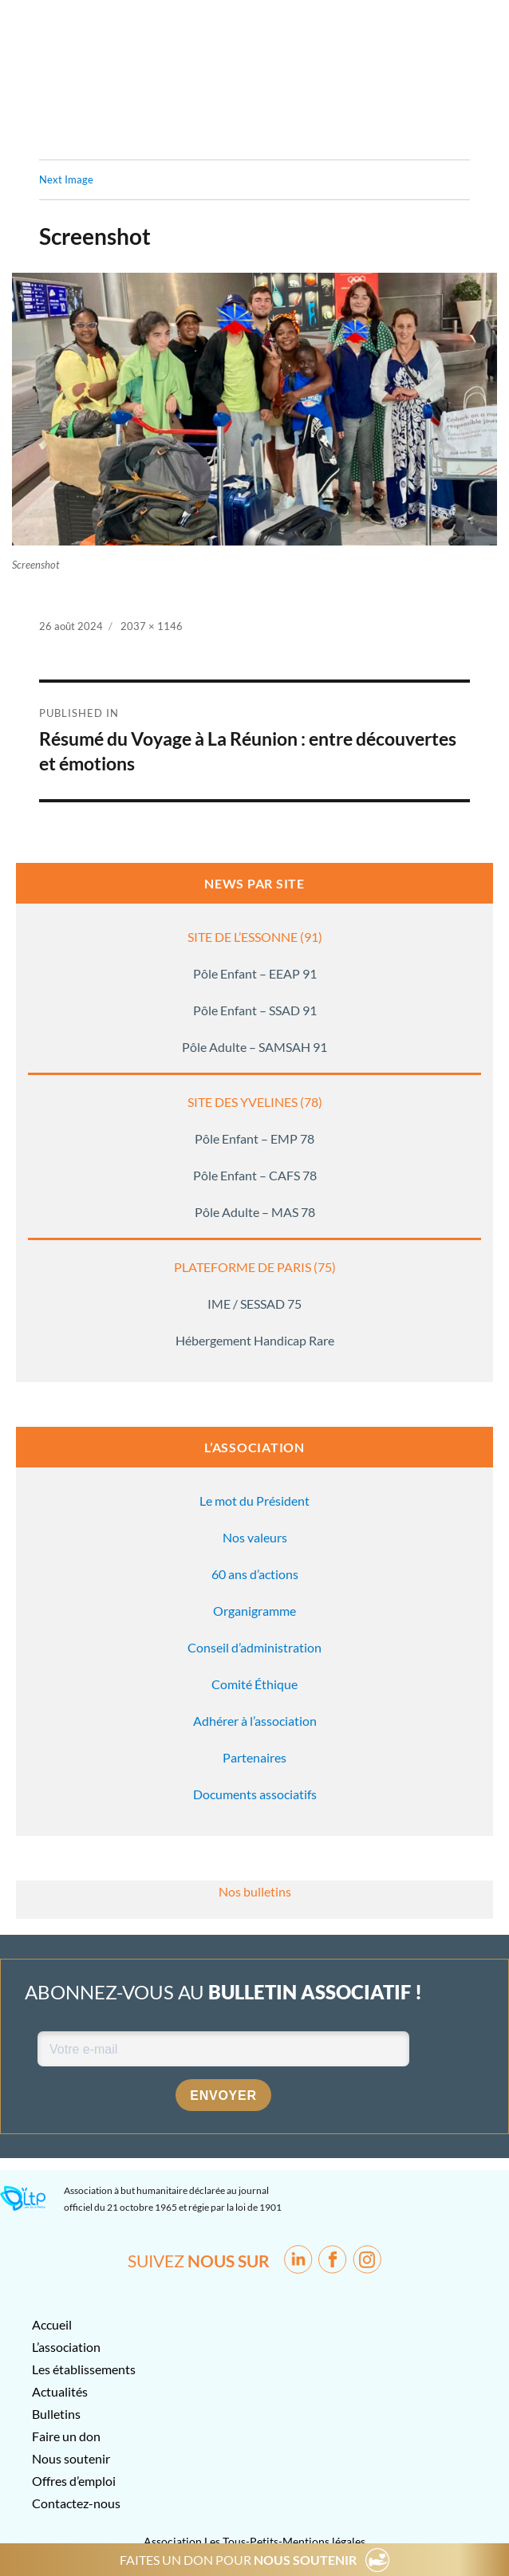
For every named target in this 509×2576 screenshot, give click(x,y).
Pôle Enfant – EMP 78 (254, 1138)
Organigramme (254, 1610)
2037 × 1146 (151, 626)
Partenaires (254, 1757)
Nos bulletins (255, 1891)
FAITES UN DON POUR (238, 2559)
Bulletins (56, 2413)
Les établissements (84, 2369)
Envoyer (223, 2095)
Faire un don (66, 2436)
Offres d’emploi (74, 2480)
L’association (66, 2346)
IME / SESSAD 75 (254, 1303)
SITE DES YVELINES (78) (254, 1101)
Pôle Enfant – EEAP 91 (255, 973)
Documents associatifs (255, 1794)
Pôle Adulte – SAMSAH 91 (254, 1046)
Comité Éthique (254, 1684)
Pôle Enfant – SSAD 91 (255, 1010)
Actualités (60, 2391)
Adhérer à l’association (255, 1720)
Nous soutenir (71, 2458)
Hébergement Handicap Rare (255, 1340)
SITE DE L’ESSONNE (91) (254, 936)
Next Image (66, 179)
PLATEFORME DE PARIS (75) (255, 1266)
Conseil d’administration (254, 1647)
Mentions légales (323, 2541)
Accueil (52, 2324)
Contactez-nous (76, 2503)
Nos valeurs (255, 1537)
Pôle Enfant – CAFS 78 (255, 1175)
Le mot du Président (254, 1500)
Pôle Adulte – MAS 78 (255, 1211)
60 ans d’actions (254, 1573)
